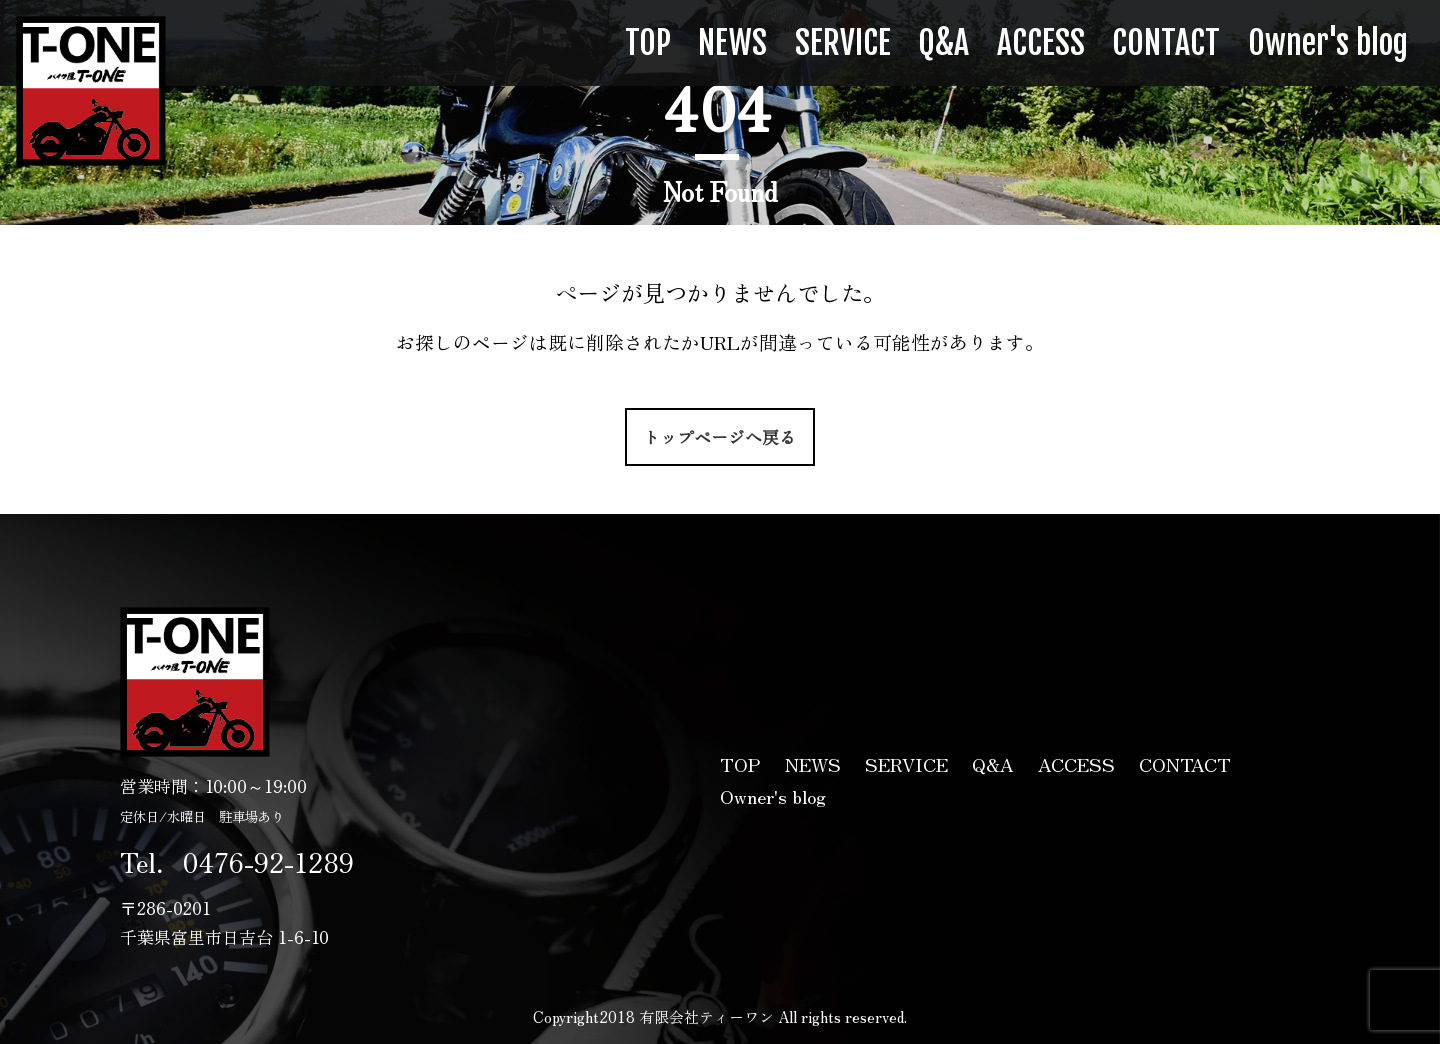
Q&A (943, 43)
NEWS (732, 43)
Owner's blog (1328, 43)
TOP (648, 43)
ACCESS (1041, 43)
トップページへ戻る (719, 436)
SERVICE (843, 43)
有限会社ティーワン (91, 91)
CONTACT (1166, 43)
